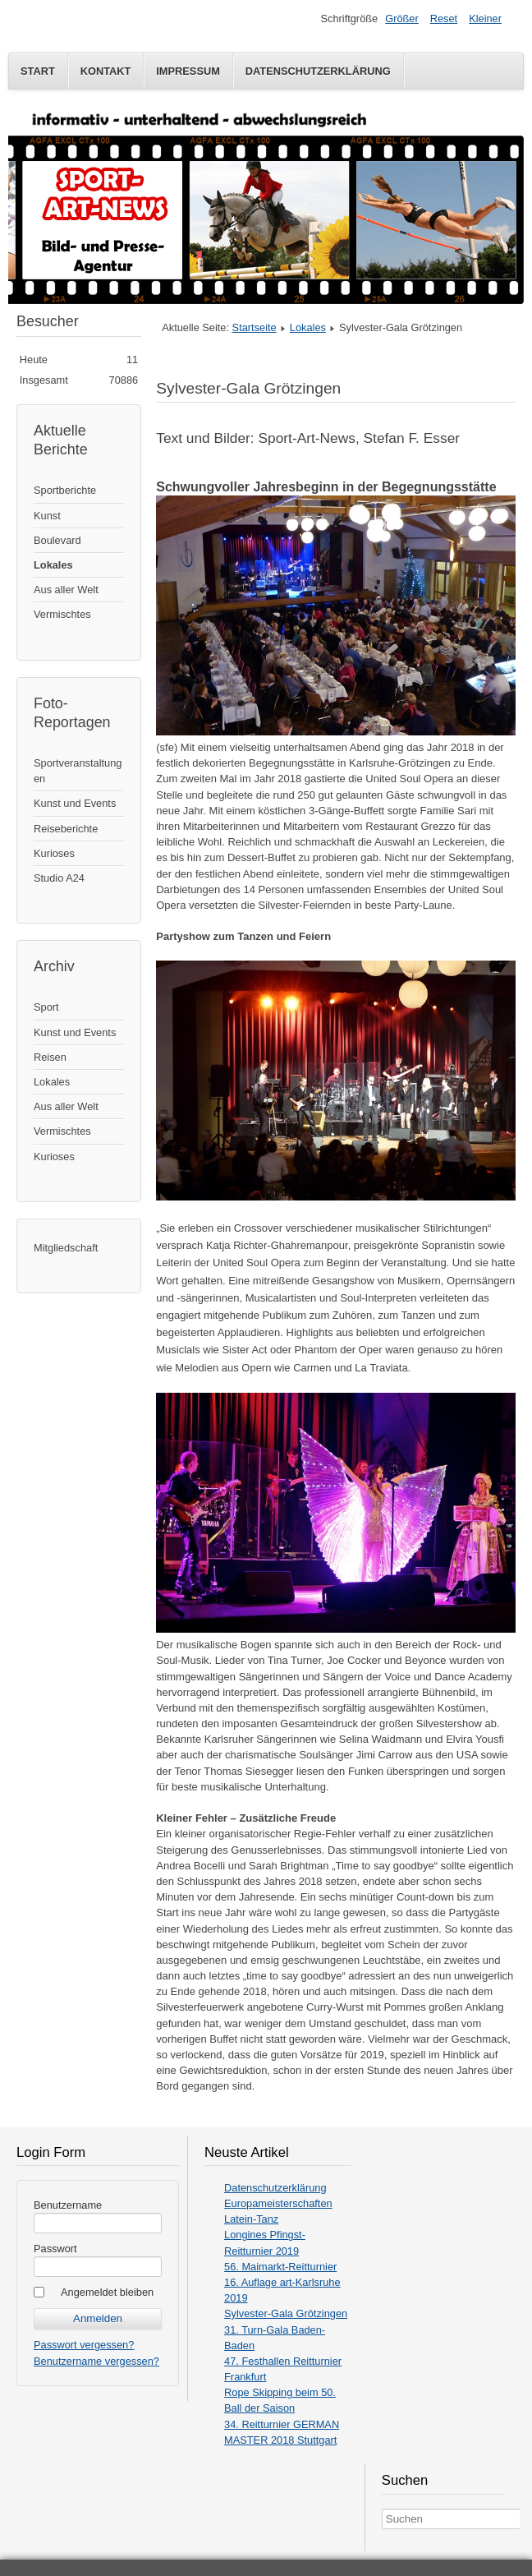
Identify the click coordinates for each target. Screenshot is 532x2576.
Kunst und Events (75, 803)
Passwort (55, 2248)
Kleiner (485, 18)
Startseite (254, 327)
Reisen (50, 1057)
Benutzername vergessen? (96, 2361)
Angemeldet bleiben (107, 2292)
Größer (402, 18)
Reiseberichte (66, 829)
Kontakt (105, 71)
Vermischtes (62, 614)
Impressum (188, 71)
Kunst (47, 515)
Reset (443, 18)
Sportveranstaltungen (78, 771)
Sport (46, 1007)
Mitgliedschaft (66, 1248)
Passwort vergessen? (84, 2345)
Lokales (53, 565)
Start (38, 71)
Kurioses (54, 853)
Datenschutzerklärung (318, 71)
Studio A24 (59, 878)
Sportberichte (65, 490)
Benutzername (68, 2205)
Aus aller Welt (66, 589)
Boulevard (57, 540)
